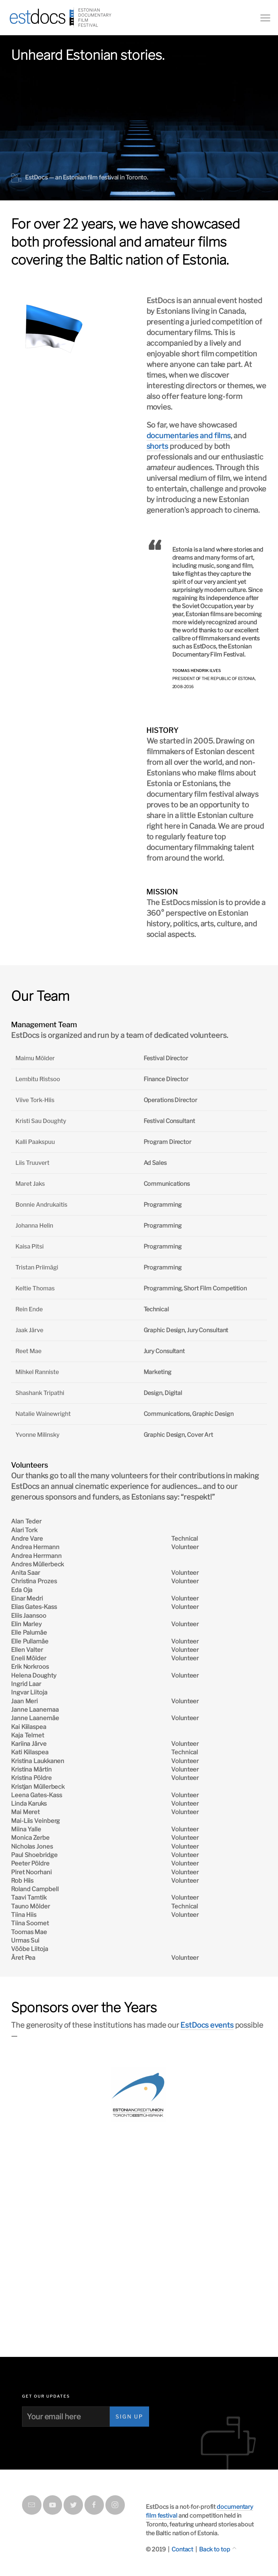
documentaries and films (189, 435)
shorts (157, 446)
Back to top (215, 2549)
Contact (182, 2549)
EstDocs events (207, 2025)
